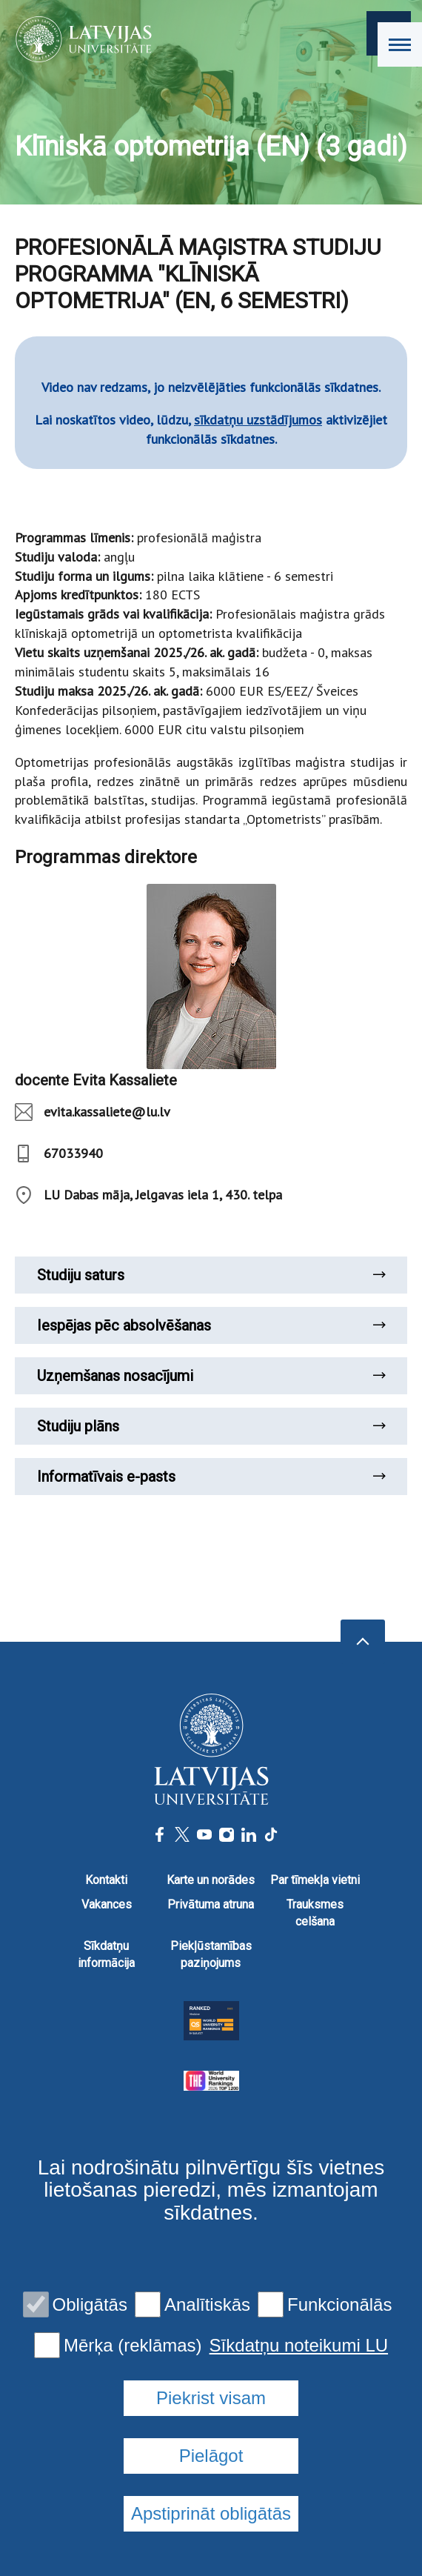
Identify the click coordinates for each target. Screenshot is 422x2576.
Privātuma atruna (210, 1904)
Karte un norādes (211, 1880)
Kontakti (106, 1880)
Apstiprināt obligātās (211, 2513)
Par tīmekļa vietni (315, 1880)
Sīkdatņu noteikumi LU (299, 2345)
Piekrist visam (211, 2398)
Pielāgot (211, 2456)
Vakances (106, 1904)
